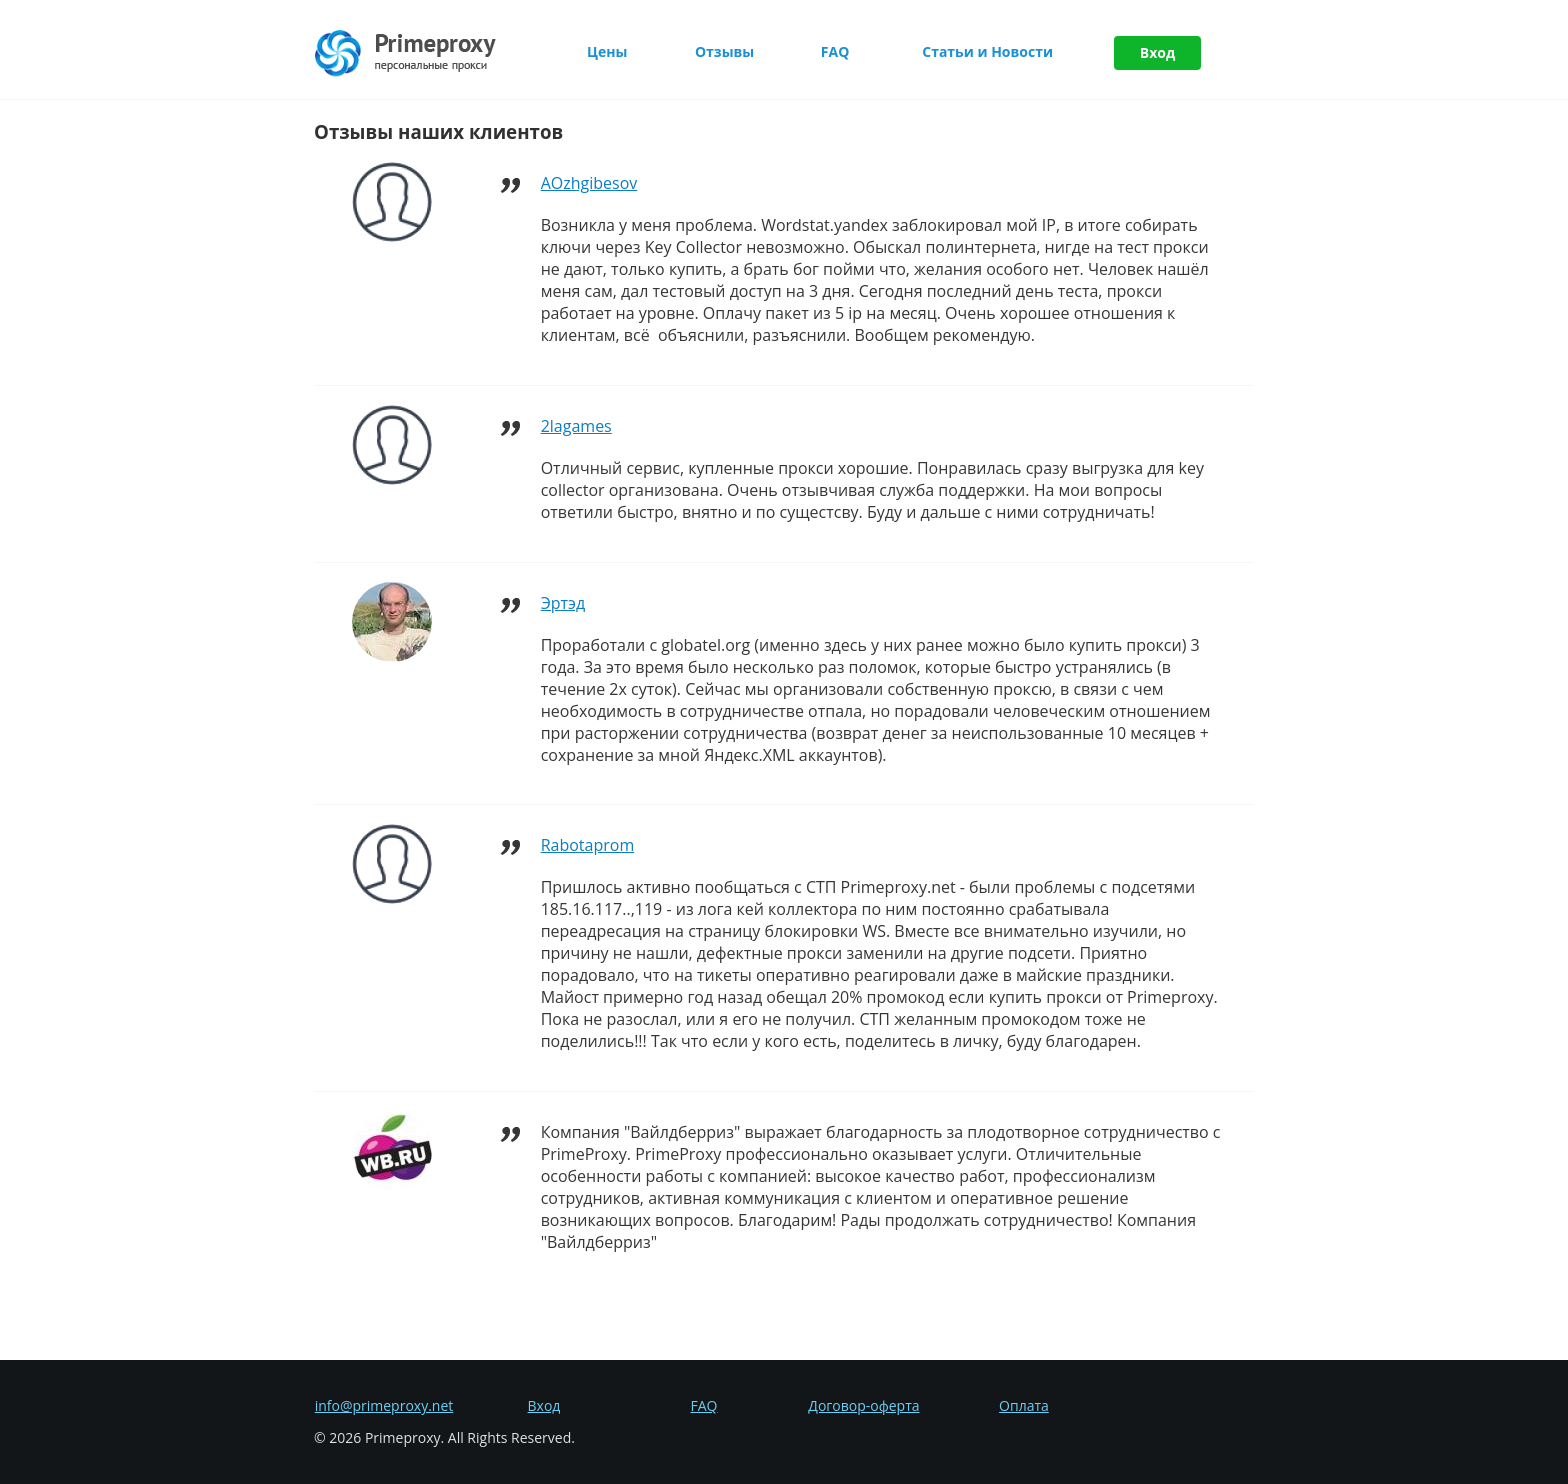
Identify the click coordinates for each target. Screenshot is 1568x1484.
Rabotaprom (588, 845)
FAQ (835, 51)
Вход (1157, 52)
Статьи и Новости (987, 51)
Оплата (1024, 1405)
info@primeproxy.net (384, 1405)
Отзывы (724, 51)
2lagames (576, 426)
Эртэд (563, 603)
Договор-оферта (863, 1405)
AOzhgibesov (589, 183)
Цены (607, 51)
